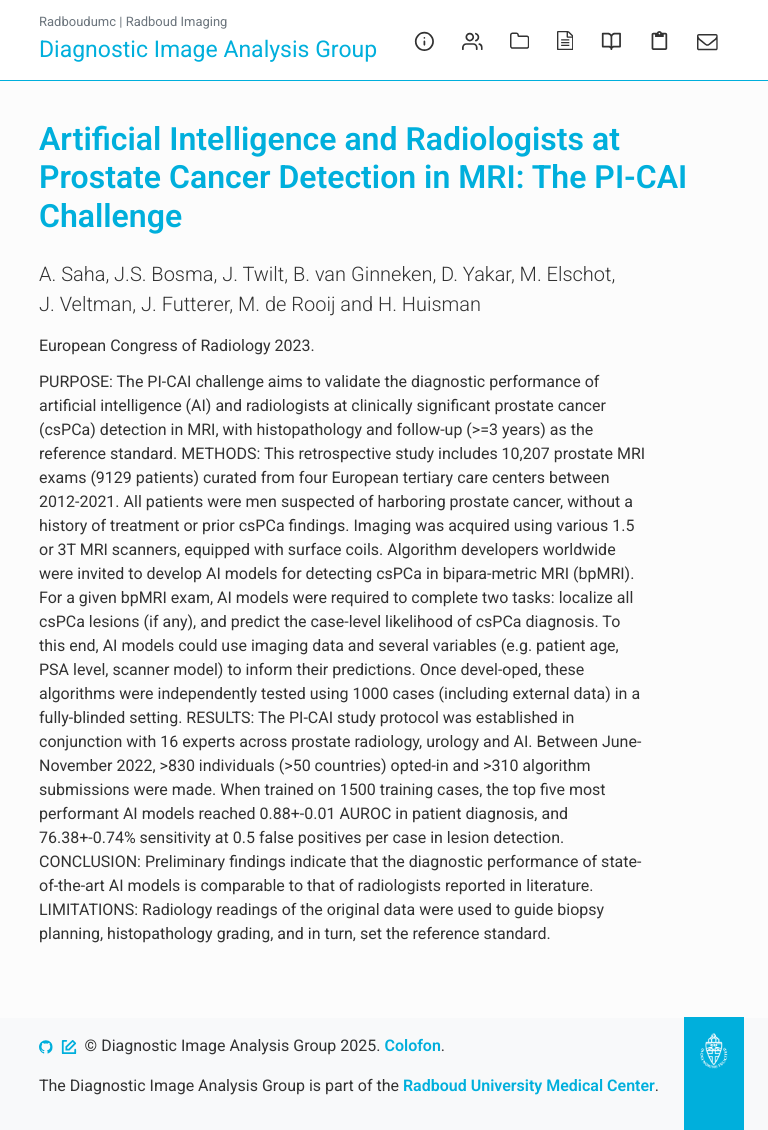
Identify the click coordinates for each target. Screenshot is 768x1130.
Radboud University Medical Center (529, 1085)
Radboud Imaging (177, 22)
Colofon (412, 1045)
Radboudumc (77, 22)
